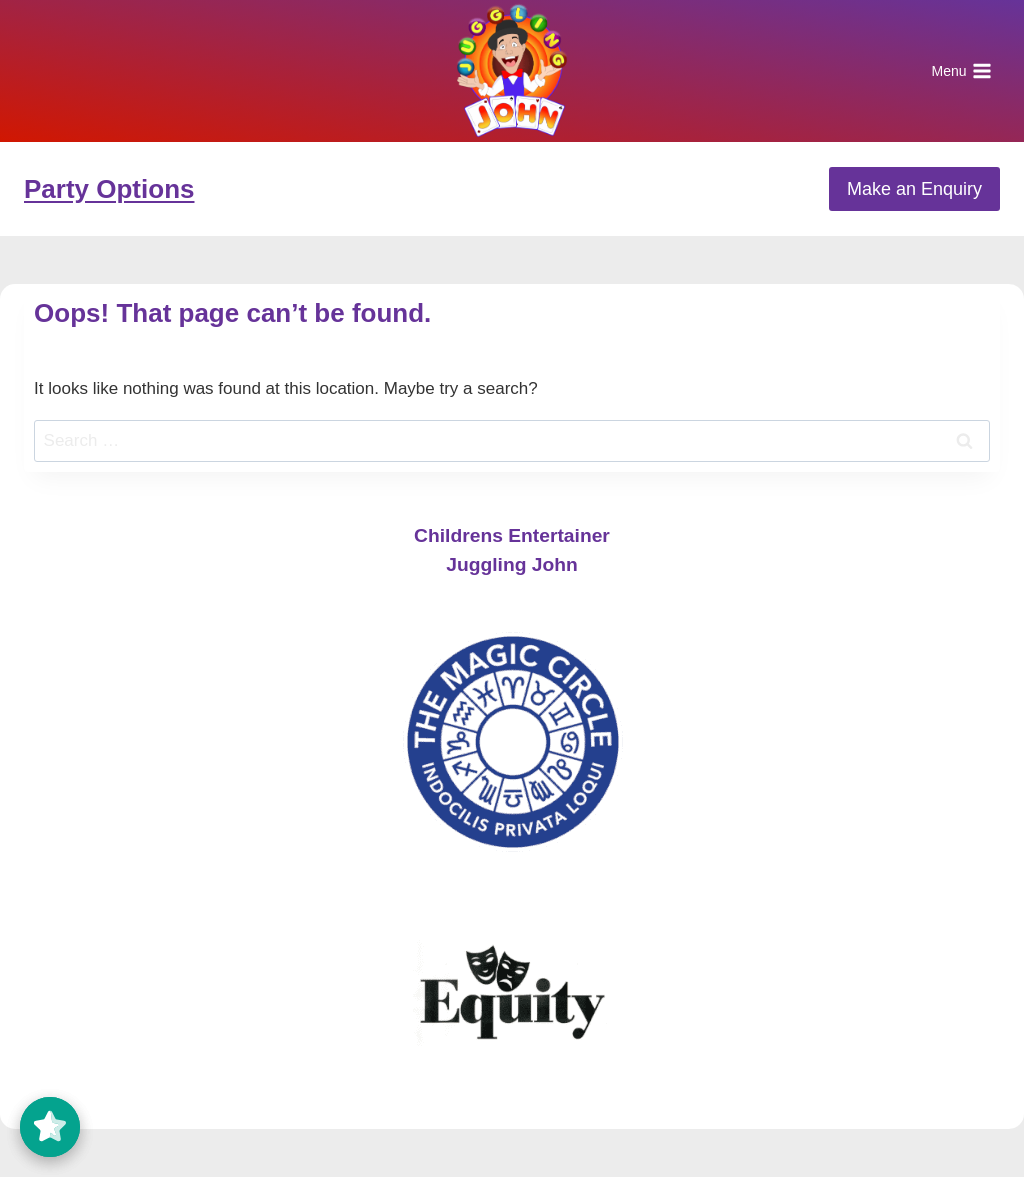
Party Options (109, 189)
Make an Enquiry (914, 189)
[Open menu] (961, 71)
